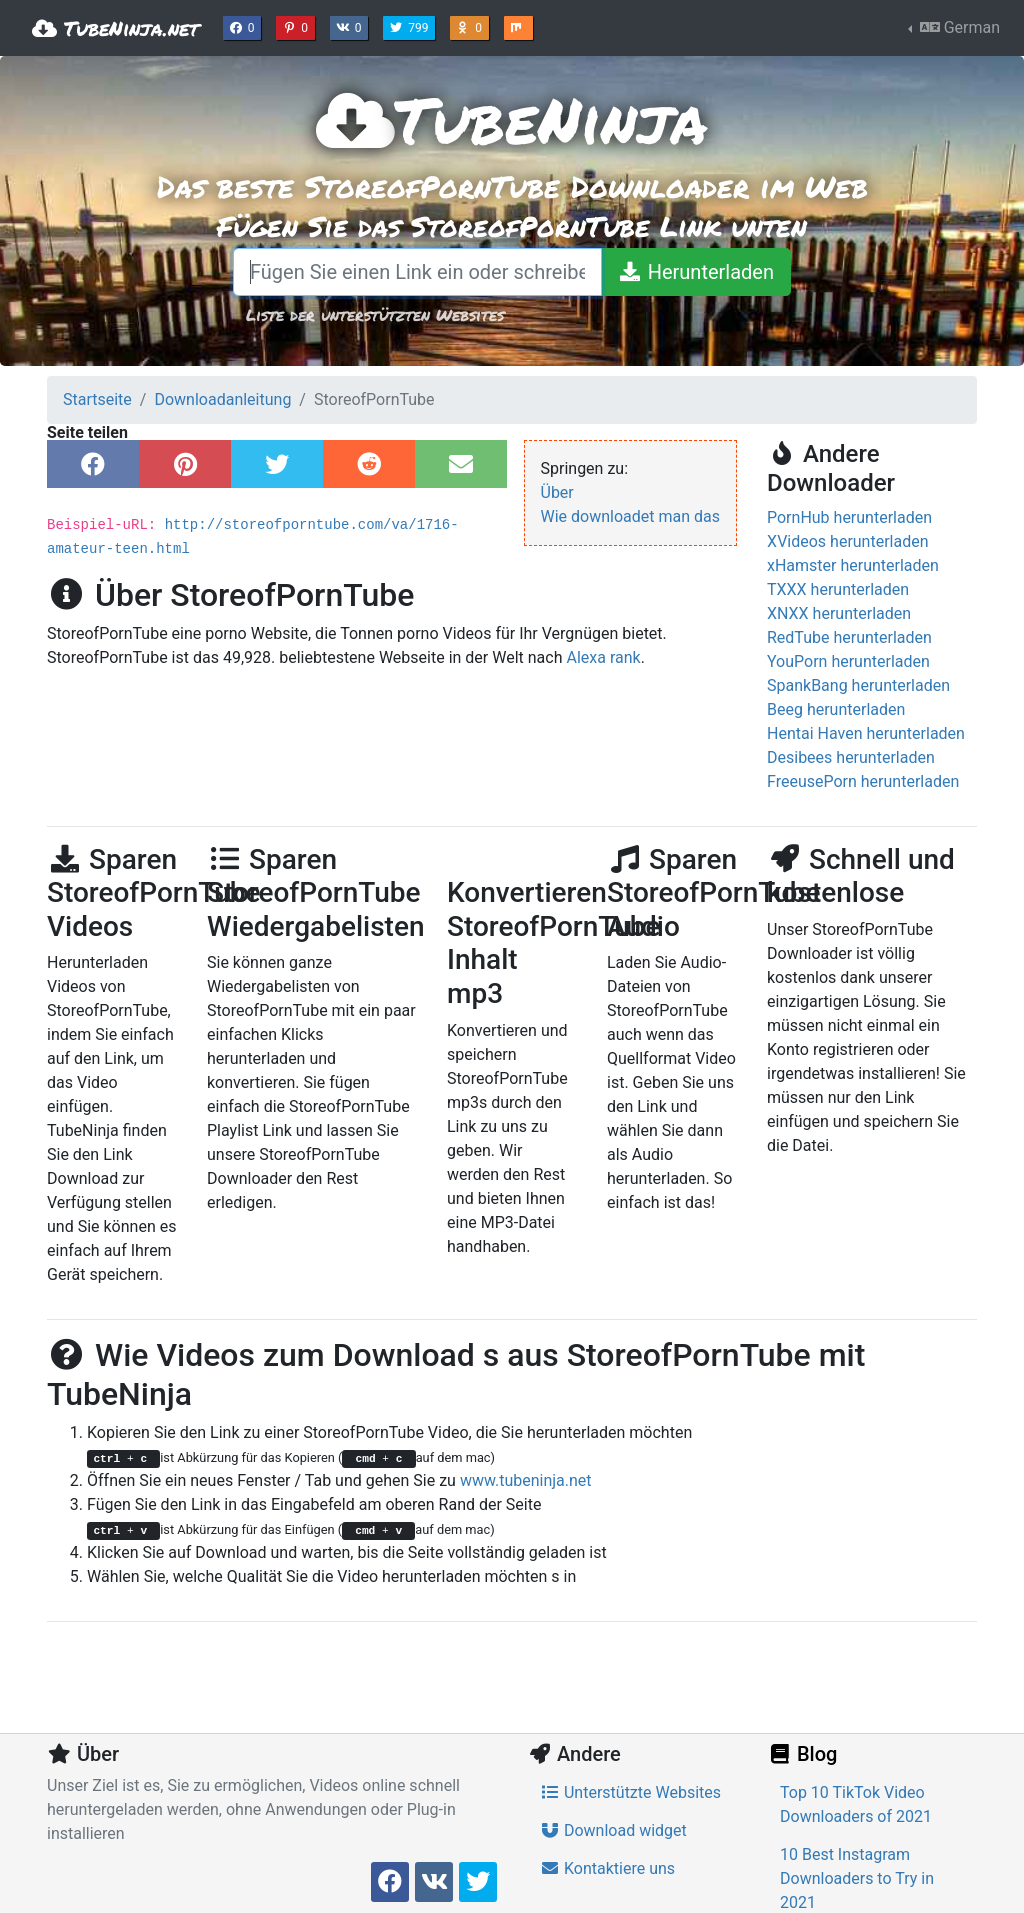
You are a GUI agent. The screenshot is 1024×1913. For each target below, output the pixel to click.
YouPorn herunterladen (848, 661)
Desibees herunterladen (851, 757)
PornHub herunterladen (849, 517)
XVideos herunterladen (848, 541)
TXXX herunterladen (838, 589)
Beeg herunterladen (836, 709)
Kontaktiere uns (607, 1868)
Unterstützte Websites (630, 1792)
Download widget (613, 1830)
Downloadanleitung (222, 399)
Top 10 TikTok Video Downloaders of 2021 (856, 1804)
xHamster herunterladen (853, 565)
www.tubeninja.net (526, 1480)
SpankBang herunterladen (858, 685)
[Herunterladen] (696, 272)
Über (557, 492)
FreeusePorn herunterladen (863, 781)
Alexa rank (603, 657)
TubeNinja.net (115, 28)
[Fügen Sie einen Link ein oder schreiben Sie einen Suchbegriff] (417, 272)
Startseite (97, 399)
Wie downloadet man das (631, 516)
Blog (802, 1754)
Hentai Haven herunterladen (866, 733)
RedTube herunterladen (849, 637)
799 (411, 26)
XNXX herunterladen (839, 613)
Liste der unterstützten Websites (375, 314)
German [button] (958, 27)
